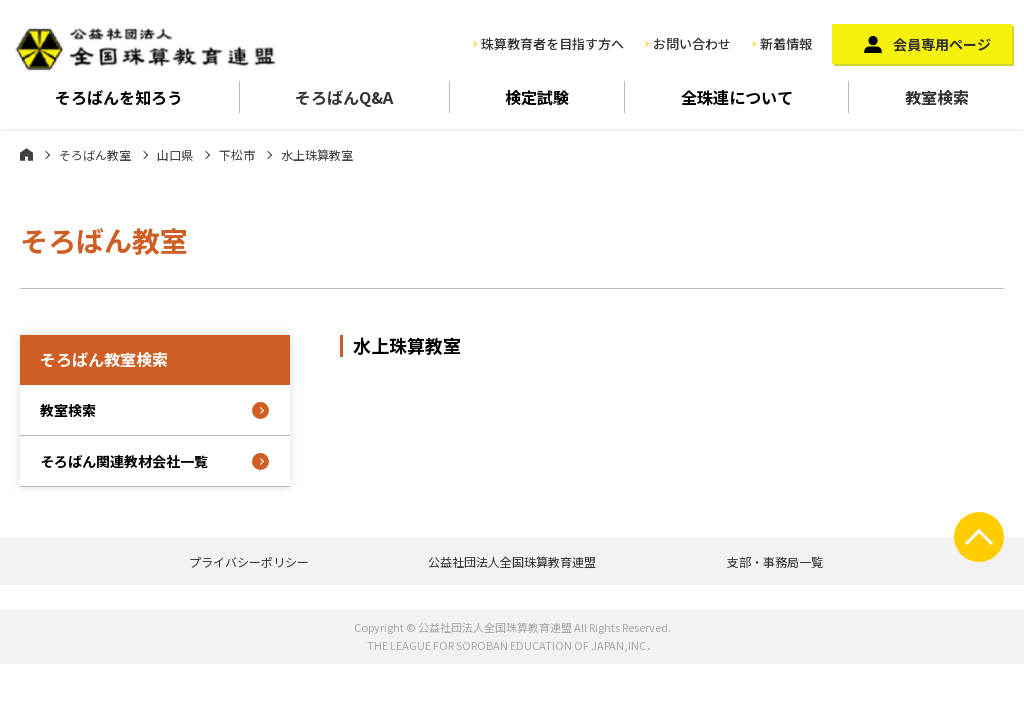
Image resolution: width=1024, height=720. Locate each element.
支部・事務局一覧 (775, 561)
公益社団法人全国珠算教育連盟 (512, 561)
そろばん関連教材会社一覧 (124, 461)
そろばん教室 (95, 154)
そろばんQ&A (344, 97)
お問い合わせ (692, 43)
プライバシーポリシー (249, 561)
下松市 (237, 154)
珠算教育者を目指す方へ (552, 43)
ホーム (26, 154)
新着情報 (786, 43)
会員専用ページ (942, 44)
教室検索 (937, 97)
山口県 (175, 154)
